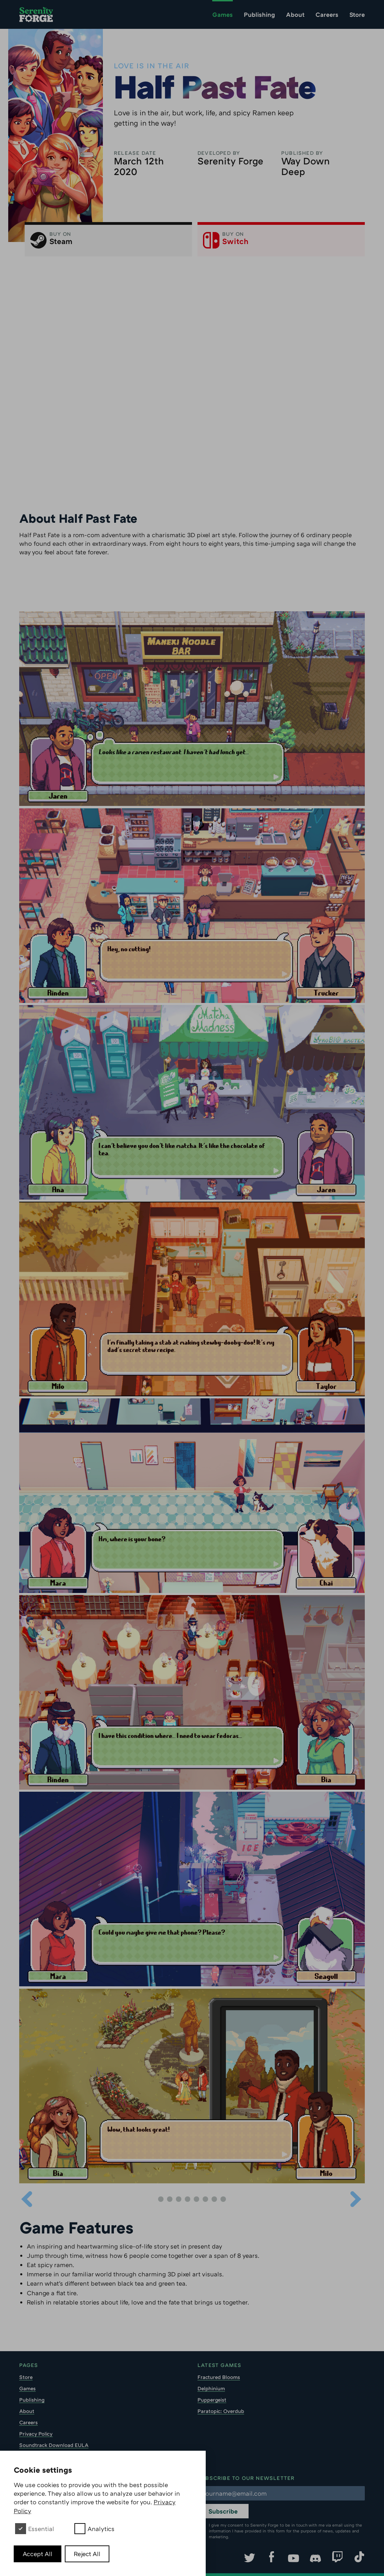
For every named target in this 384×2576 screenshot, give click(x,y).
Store (357, 14)
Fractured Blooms (218, 2377)
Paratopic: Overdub (220, 2411)
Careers (326, 14)
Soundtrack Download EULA (53, 2445)
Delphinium (211, 2388)
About (295, 14)
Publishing (259, 14)
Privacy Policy (36, 2433)
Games (222, 14)
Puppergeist (211, 2399)
